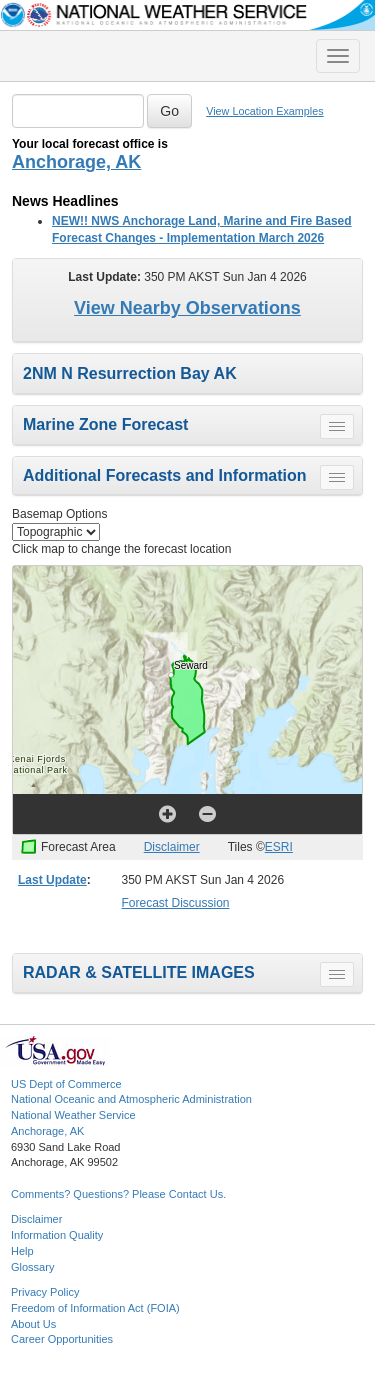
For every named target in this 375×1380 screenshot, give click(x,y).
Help (22, 1251)
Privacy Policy (45, 1292)
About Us (33, 1324)
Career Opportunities (62, 1339)
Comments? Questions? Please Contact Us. (118, 1194)
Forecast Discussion (176, 903)
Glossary (32, 1267)
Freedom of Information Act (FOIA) (95, 1308)
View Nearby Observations (187, 308)
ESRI (279, 847)
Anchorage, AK (76, 162)
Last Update (52, 880)
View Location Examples (264, 111)
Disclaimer (172, 847)
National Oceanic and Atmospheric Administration (131, 1099)
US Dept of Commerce (66, 1084)
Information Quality (57, 1235)
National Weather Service (73, 1115)
